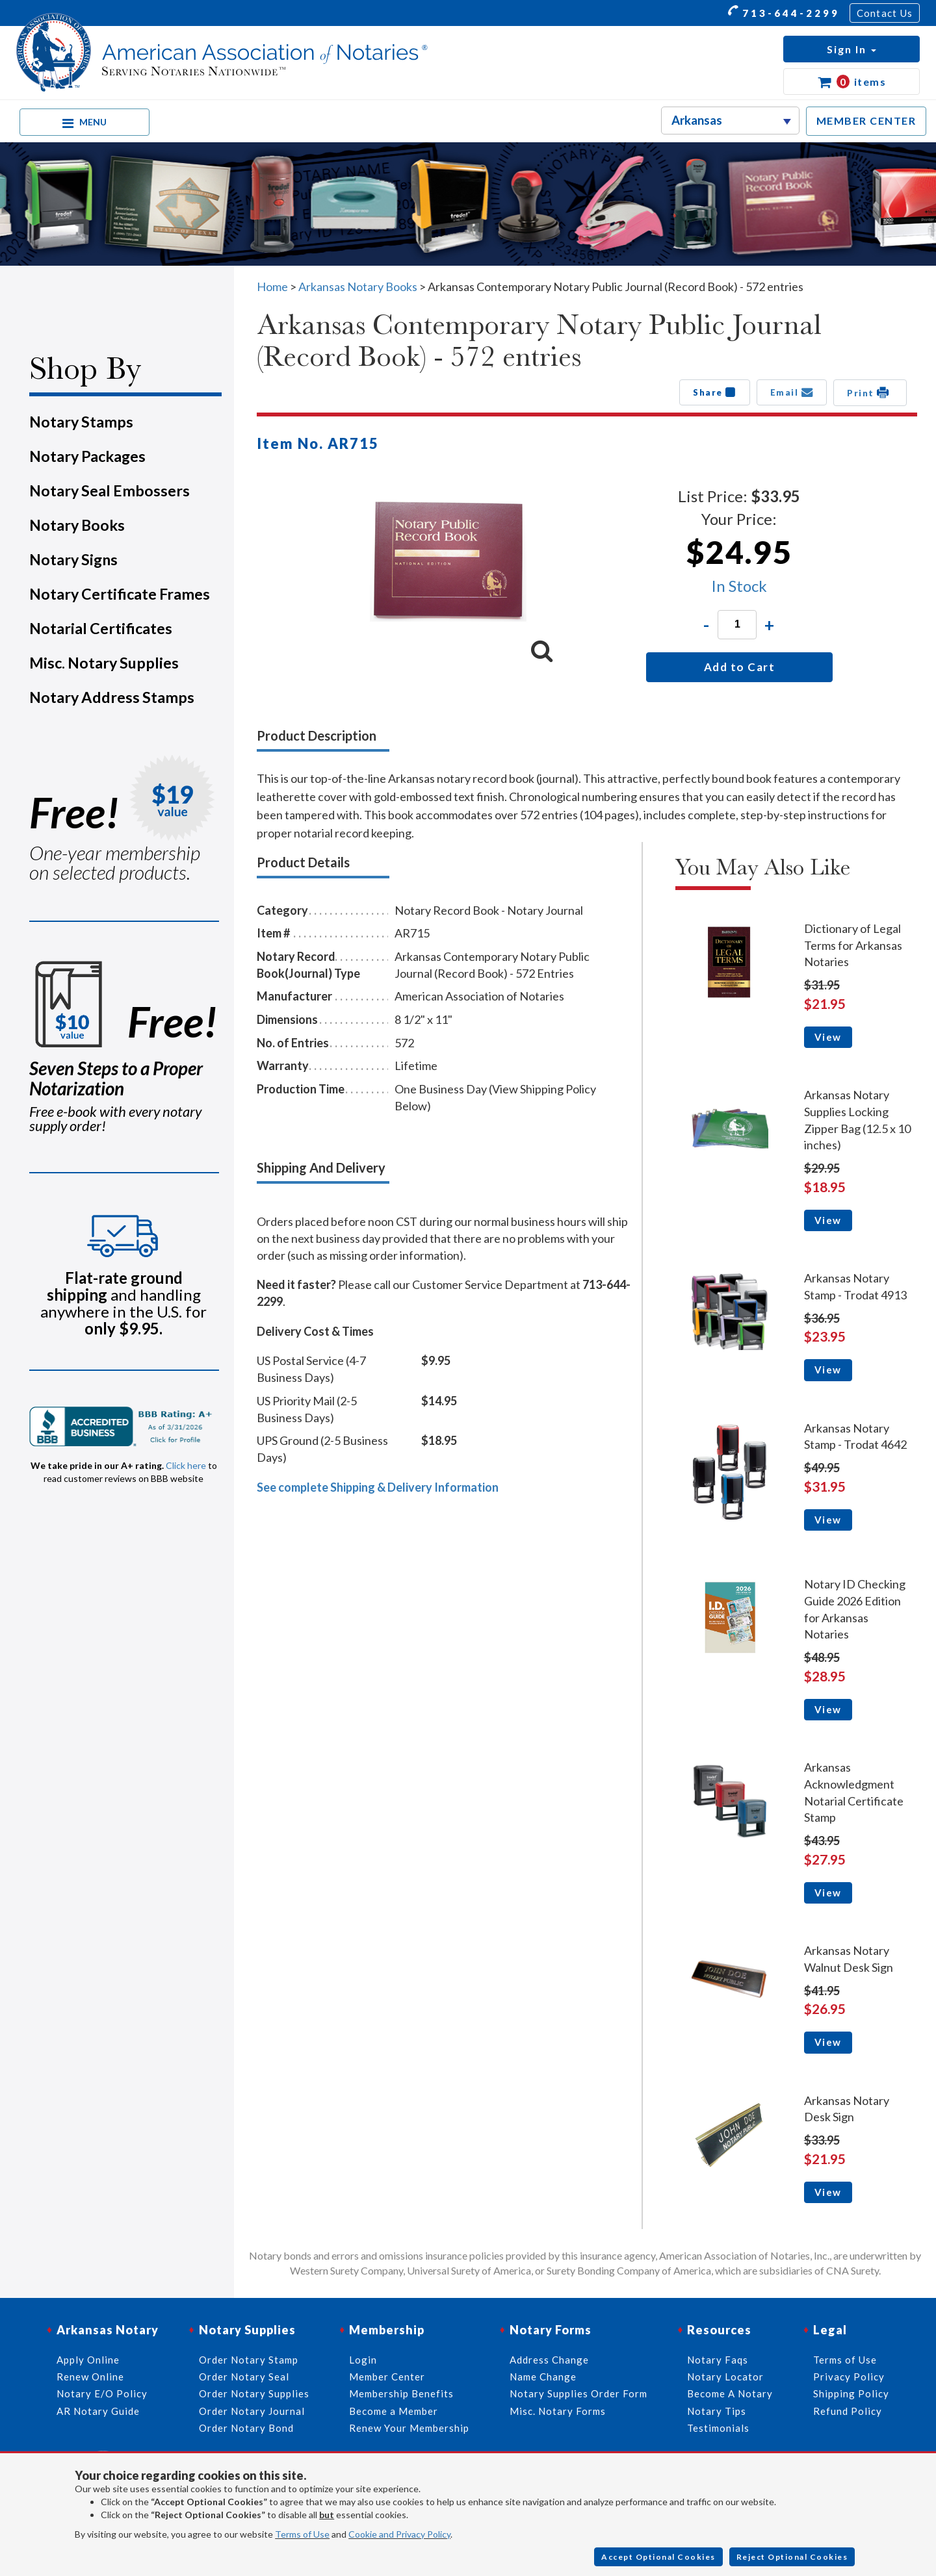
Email (792, 392)
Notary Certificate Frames (119, 594)
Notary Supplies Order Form (578, 2394)
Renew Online (90, 2376)
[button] (851, 49)
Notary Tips (716, 2411)
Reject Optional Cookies (792, 2557)
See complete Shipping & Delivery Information (378, 1487)
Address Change (549, 2360)
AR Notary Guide (98, 2411)
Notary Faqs (717, 2360)
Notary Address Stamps (111, 697)
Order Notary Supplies (254, 2394)
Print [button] (870, 392)
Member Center (387, 2376)
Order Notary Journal (252, 2411)
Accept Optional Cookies (658, 2557)
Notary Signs (73, 559)
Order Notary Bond (246, 2428)
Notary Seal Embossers (109, 490)
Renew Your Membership (409, 2428)
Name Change (543, 2376)
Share (714, 392)
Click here (186, 1465)
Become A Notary (730, 2394)
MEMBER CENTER (866, 120)
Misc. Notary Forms (558, 2411)
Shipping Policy (851, 2394)
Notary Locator (725, 2376)
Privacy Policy (849, 2376)
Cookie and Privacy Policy (399, 2534)
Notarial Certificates (100, 628)
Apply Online (88, 2360)
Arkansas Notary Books (357, 286)
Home (272, 286)
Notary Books (77, 525)
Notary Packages (87, 456)
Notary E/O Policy (102, 2394)
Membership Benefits (401, 2394)
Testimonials (718, 2428)
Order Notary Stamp (248, 2360)
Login (363, 2360)
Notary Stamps (81, 422)
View (828, 1037)
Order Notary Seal (244, 2376)
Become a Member (393, 2411)
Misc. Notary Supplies (104, 663)
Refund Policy (847, 2411)
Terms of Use (302, 2534)
